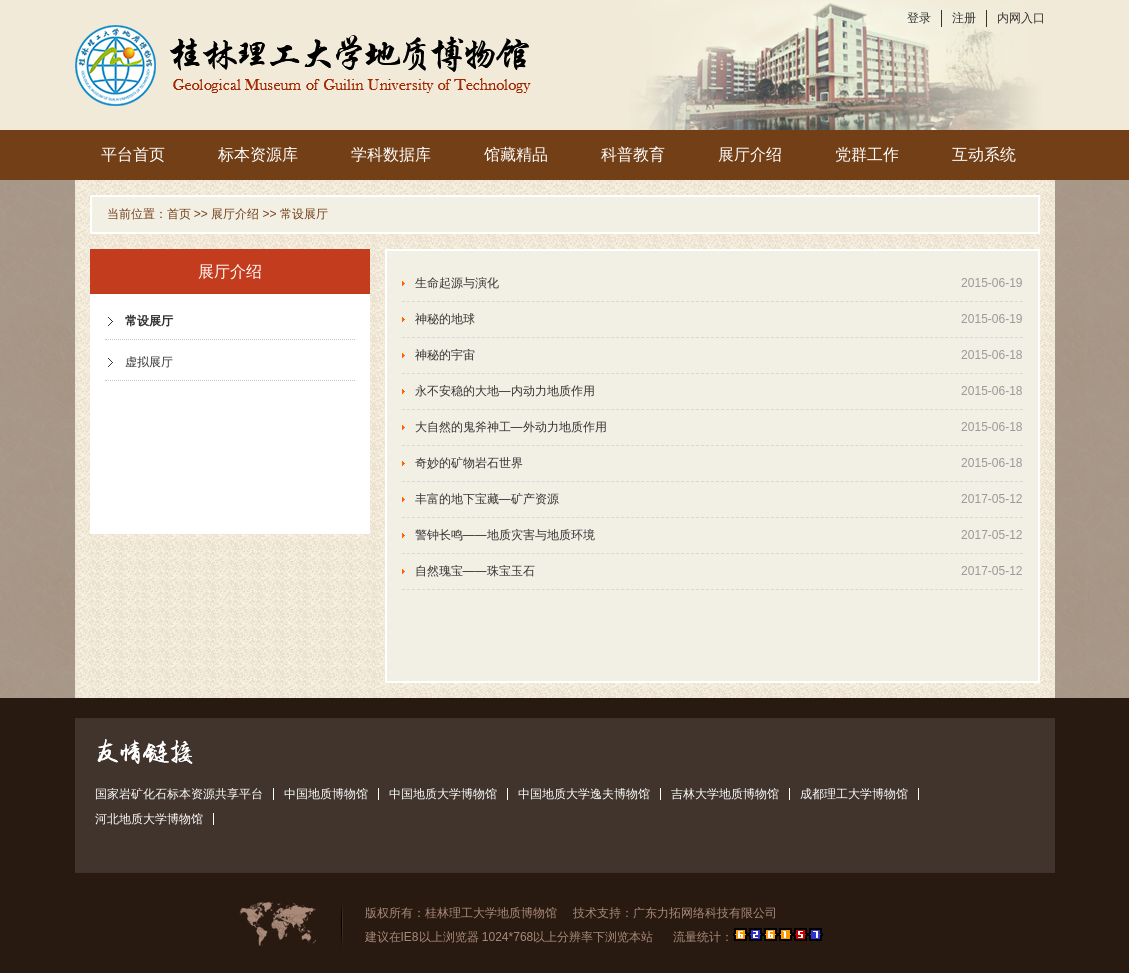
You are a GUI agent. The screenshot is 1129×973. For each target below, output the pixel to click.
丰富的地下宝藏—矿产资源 (487, 499)
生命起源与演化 (457, 283)
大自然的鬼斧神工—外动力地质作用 (511, 427)
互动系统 (984, 154)
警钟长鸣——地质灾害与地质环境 (505, 535)
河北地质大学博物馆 (149, 819)
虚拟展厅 (149, 362)
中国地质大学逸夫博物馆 (584, 794)
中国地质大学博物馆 (443, 794)
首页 (179, 214)
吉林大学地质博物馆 (725, 794)
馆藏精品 (516, 154)
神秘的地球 (445, 319)
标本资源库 (258, 154)
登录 (919, 18)
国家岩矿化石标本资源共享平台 (179, 794)
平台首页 (133, 154)
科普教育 (633, 154)
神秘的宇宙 (445, 355)
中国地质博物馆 (326, 794)
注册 (964, 18)
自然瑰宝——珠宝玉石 (475, 571)
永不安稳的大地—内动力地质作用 (505, 391)
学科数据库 (391, 154)
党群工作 (867, 154)
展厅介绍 (750, 154)
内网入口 (1021, 18)
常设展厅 (304, 214)
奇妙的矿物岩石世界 (469, 463)
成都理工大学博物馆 (854, 794)
